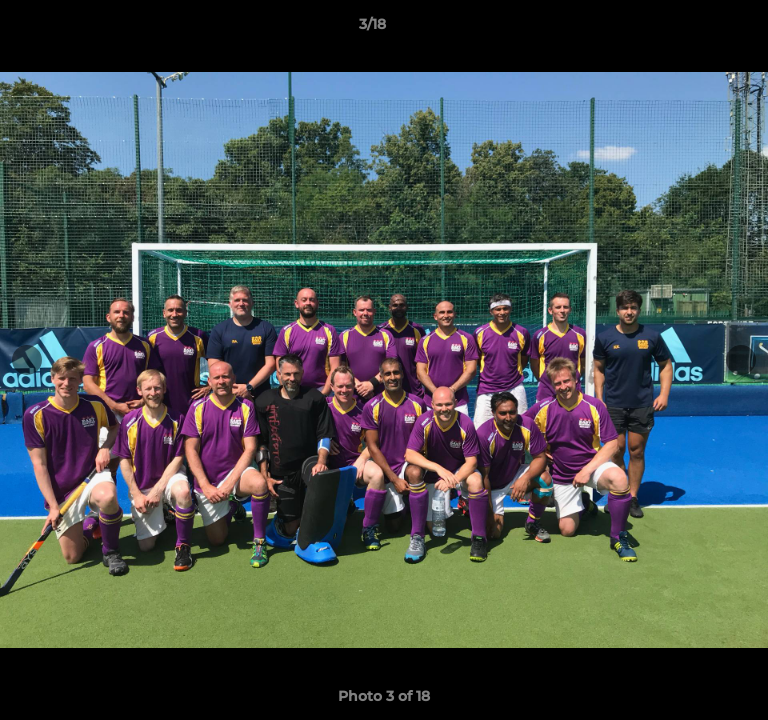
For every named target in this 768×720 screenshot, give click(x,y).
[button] (696, 29)
